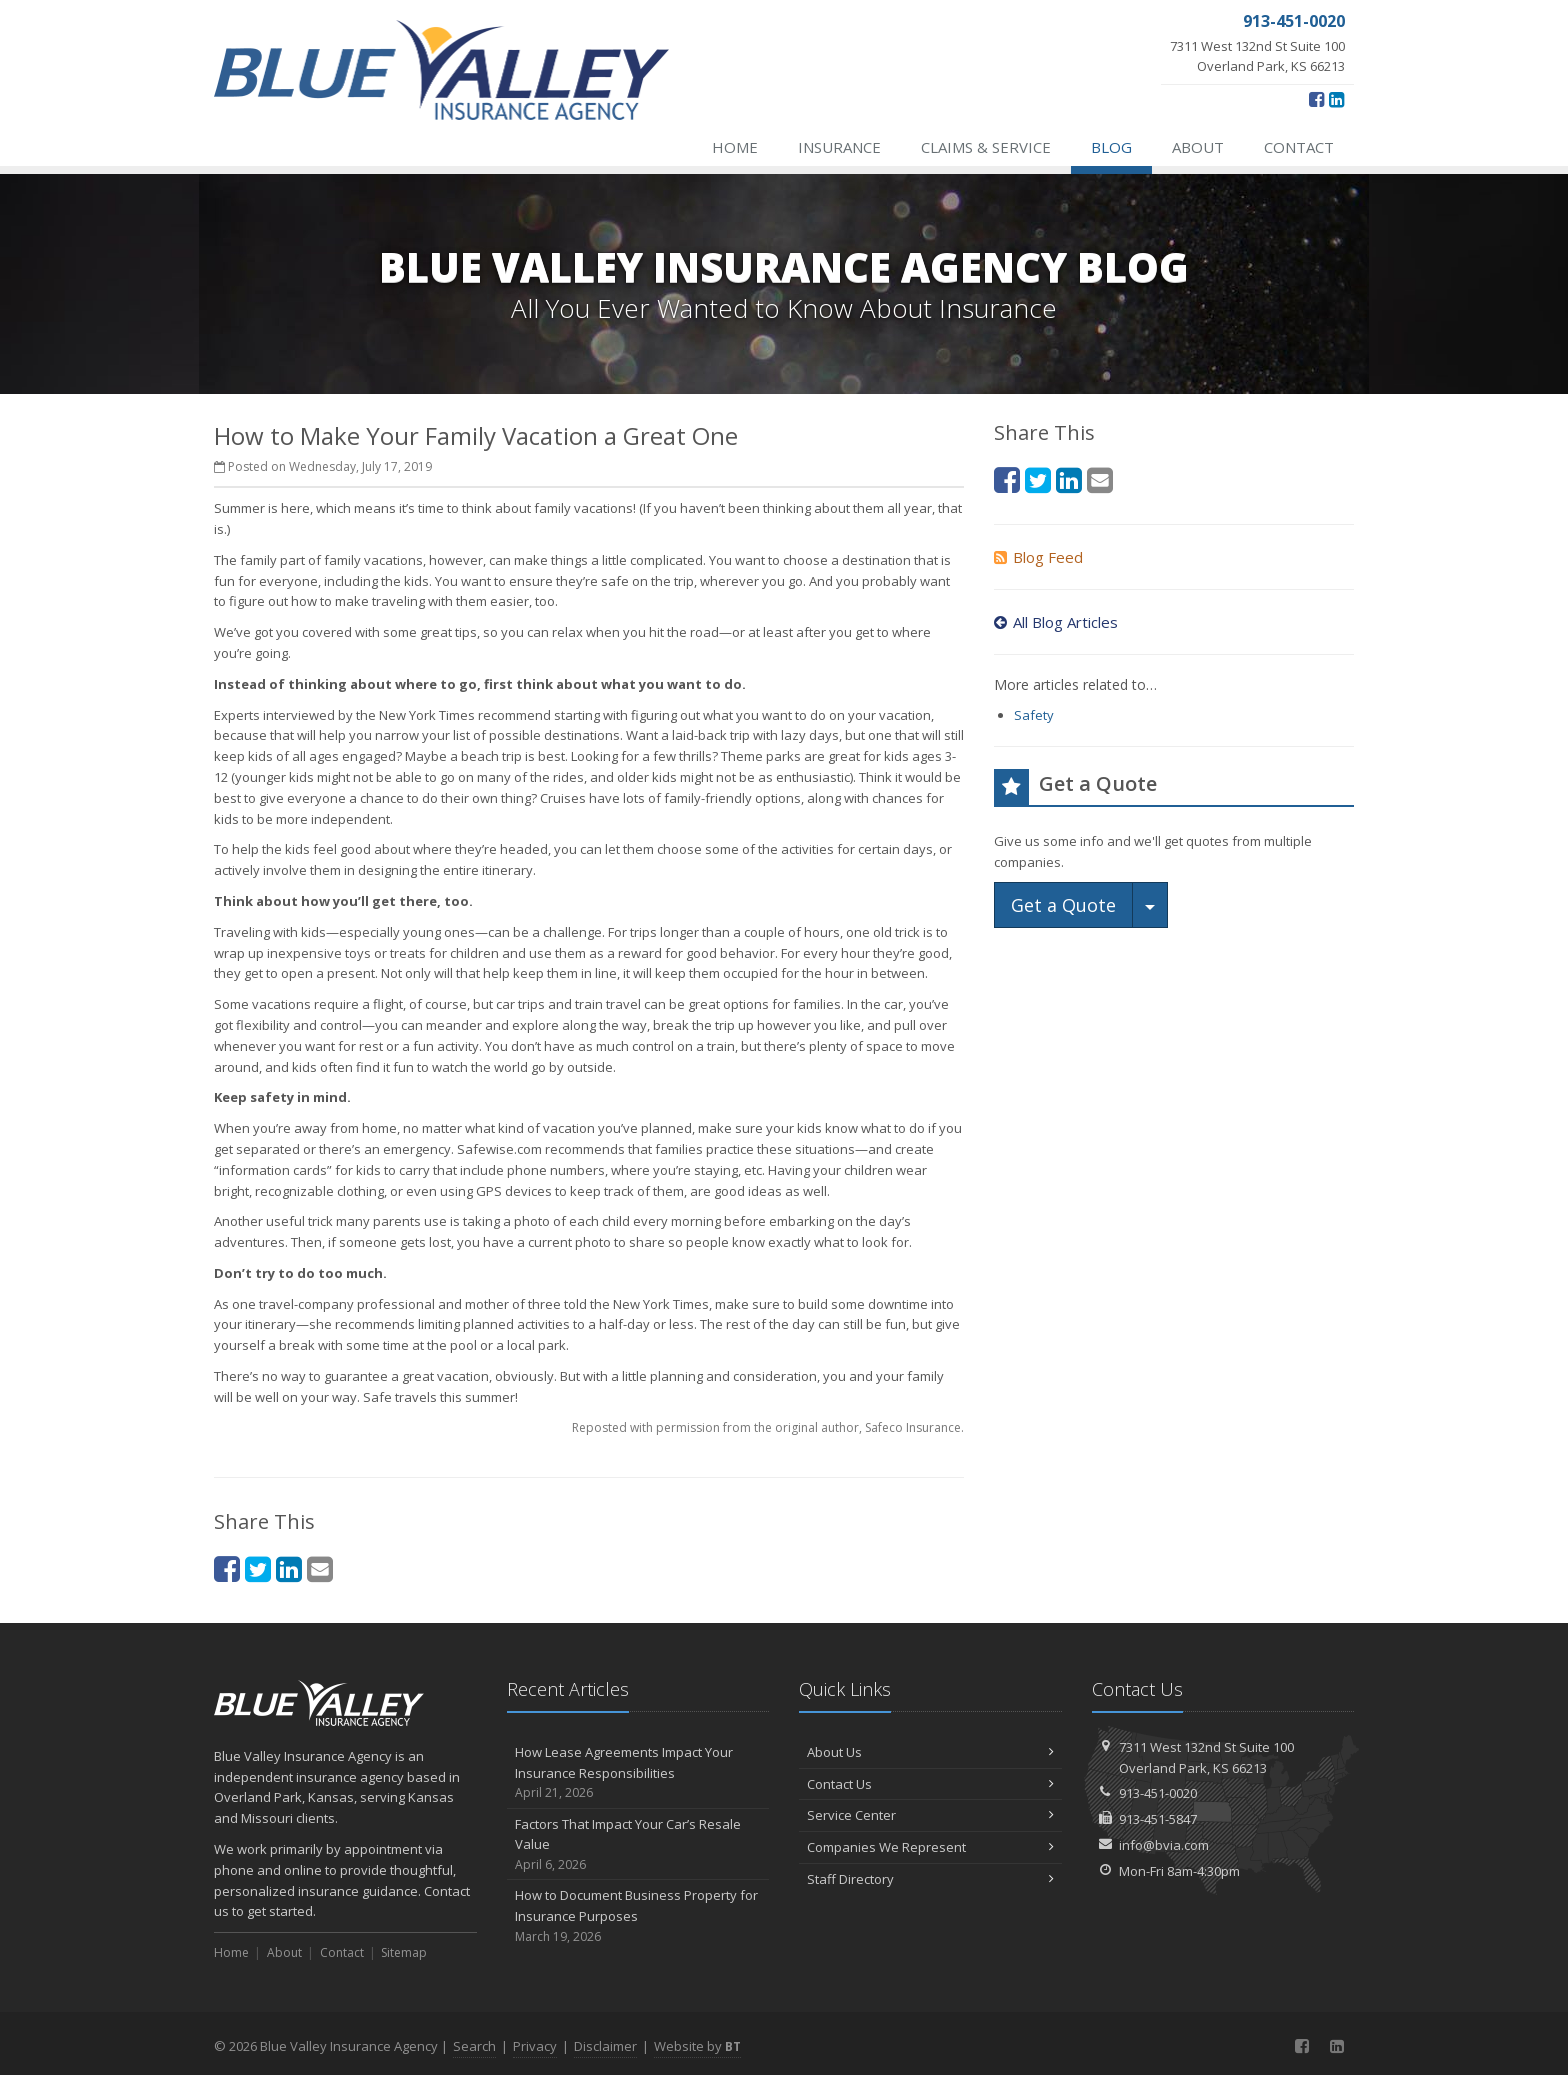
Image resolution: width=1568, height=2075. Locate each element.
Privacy (535, 2046)
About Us (930, 1752)
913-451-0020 (1158, 1793)
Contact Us (930, 1784)
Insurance (839, 147)
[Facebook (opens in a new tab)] (1316, 99)
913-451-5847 (1158, 1819)
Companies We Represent (930, 1847)
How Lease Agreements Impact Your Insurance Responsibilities (638, 1773)
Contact (1299, 147)
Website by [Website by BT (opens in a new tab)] (697, 2046)
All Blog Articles (1056, 622)
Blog (1111, 147)
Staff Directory (930, 1879)
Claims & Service (986, 147)
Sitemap (404, 1952)
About (1198, 147)
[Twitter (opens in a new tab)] (258, 1568)
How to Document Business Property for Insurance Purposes (638, 1916)
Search (474, 2046)
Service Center (930, 1815)
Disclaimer (605, 2046)
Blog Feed (1038, 557)
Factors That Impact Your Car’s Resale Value (638, 1845)
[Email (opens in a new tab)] (320, 1568)
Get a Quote (1063, 905)
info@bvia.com (1164, 1845)
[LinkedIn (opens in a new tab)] (1336, 99)
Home (735, 147)
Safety (1034, 715)
